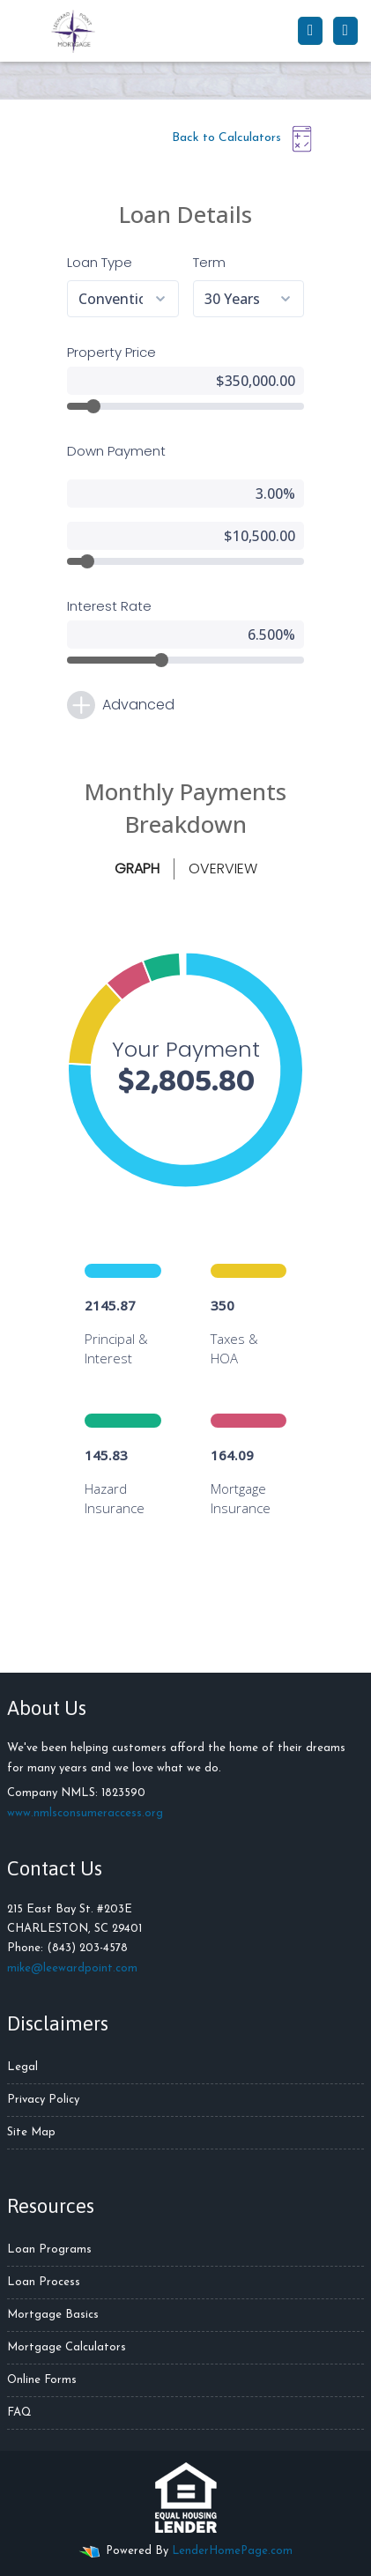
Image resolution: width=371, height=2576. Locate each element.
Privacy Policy (43, 2099)
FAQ (19, 2412)
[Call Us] (310, 31)
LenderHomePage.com (232, 2551)
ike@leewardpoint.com (77, 1968)
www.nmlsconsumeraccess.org (85, 1813)
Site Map (31, 2132)
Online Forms (42, 2380)
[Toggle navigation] (345, 31)
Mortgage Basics (53, 2314)
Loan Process (43, 2282)
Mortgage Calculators (66, 2347)
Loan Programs (49, 2249)
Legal (22, 2067)
